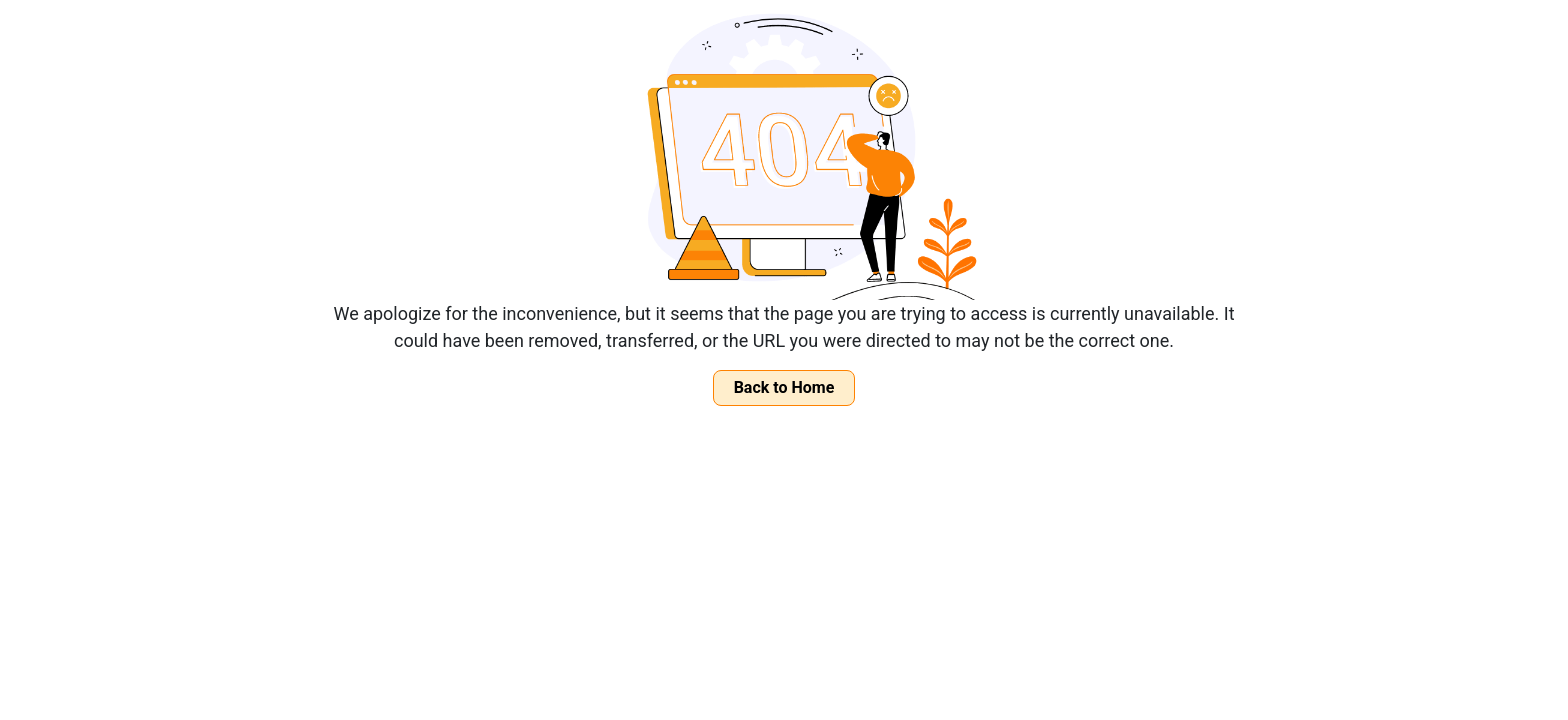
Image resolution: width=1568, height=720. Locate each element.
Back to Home (784, 387)
